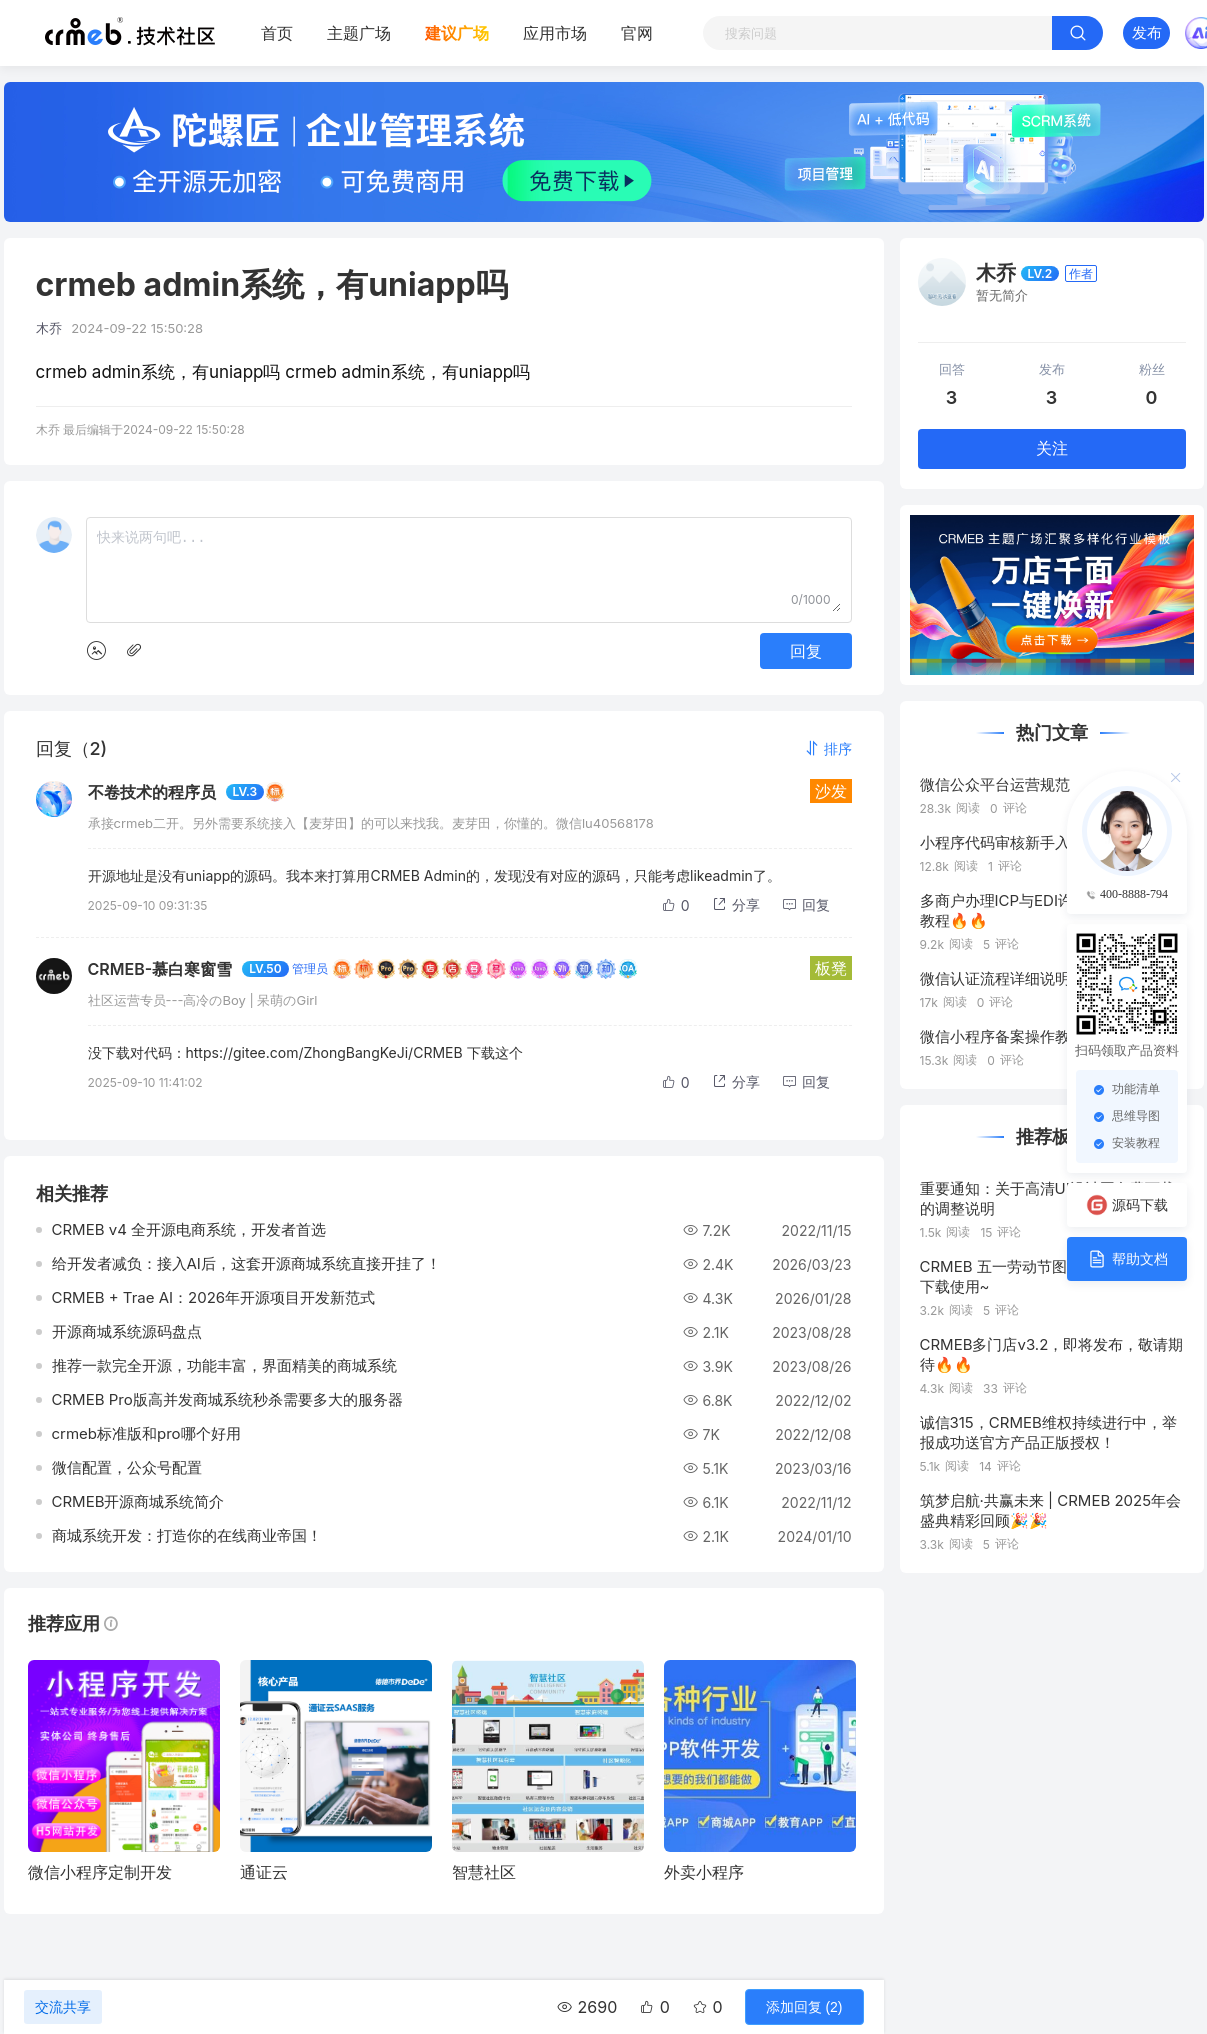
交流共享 (63, 2007)
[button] (828, 748)
